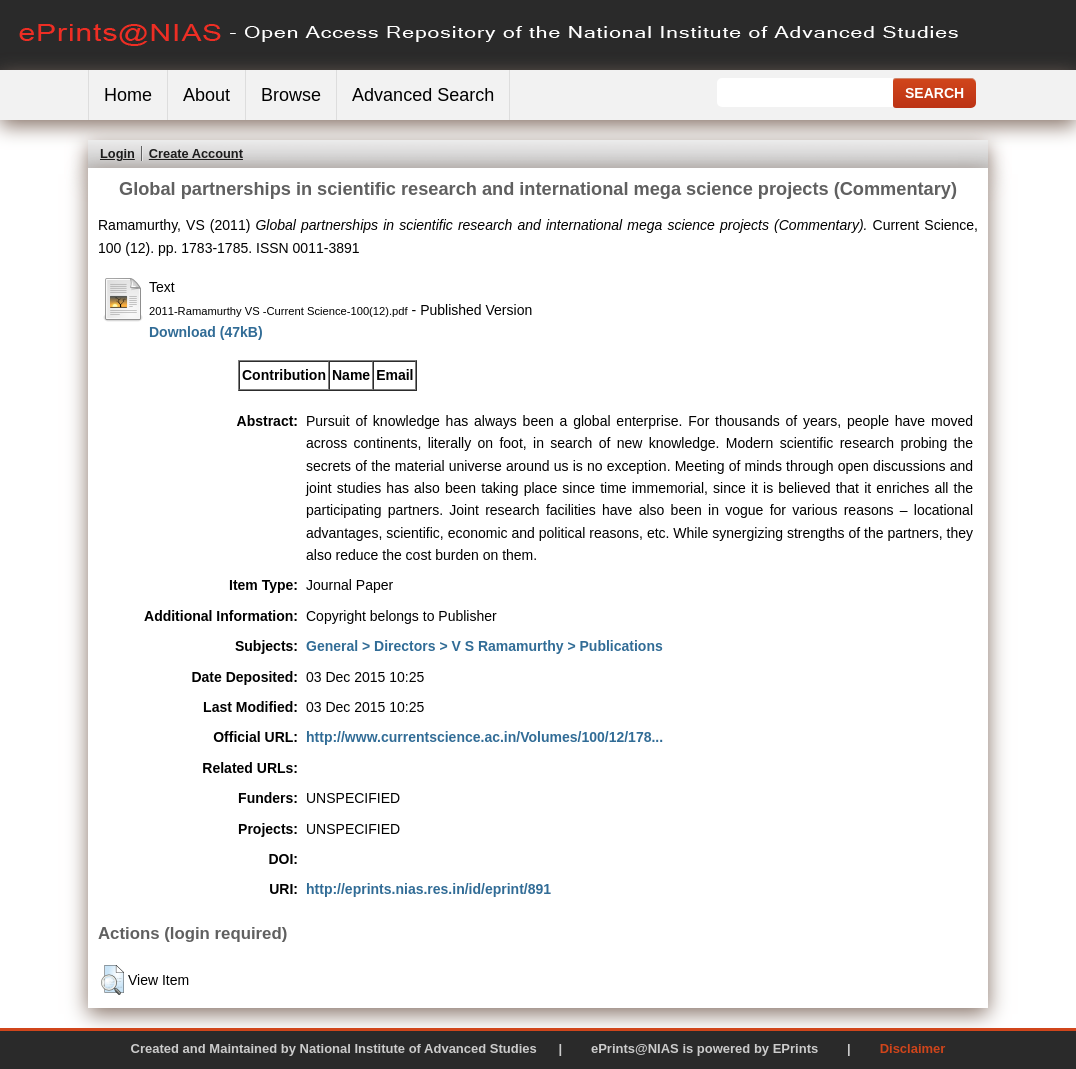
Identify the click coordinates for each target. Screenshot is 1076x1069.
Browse (291, 95)
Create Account (196, 153)
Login (117, 153)
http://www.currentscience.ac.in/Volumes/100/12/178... (484, 737)
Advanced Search (423, 95)
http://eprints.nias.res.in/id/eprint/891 (428, 889)
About (206, 95)
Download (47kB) (206, 332)
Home (128, 95)
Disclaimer (913, 1048)
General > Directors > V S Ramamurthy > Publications (484, 646)
